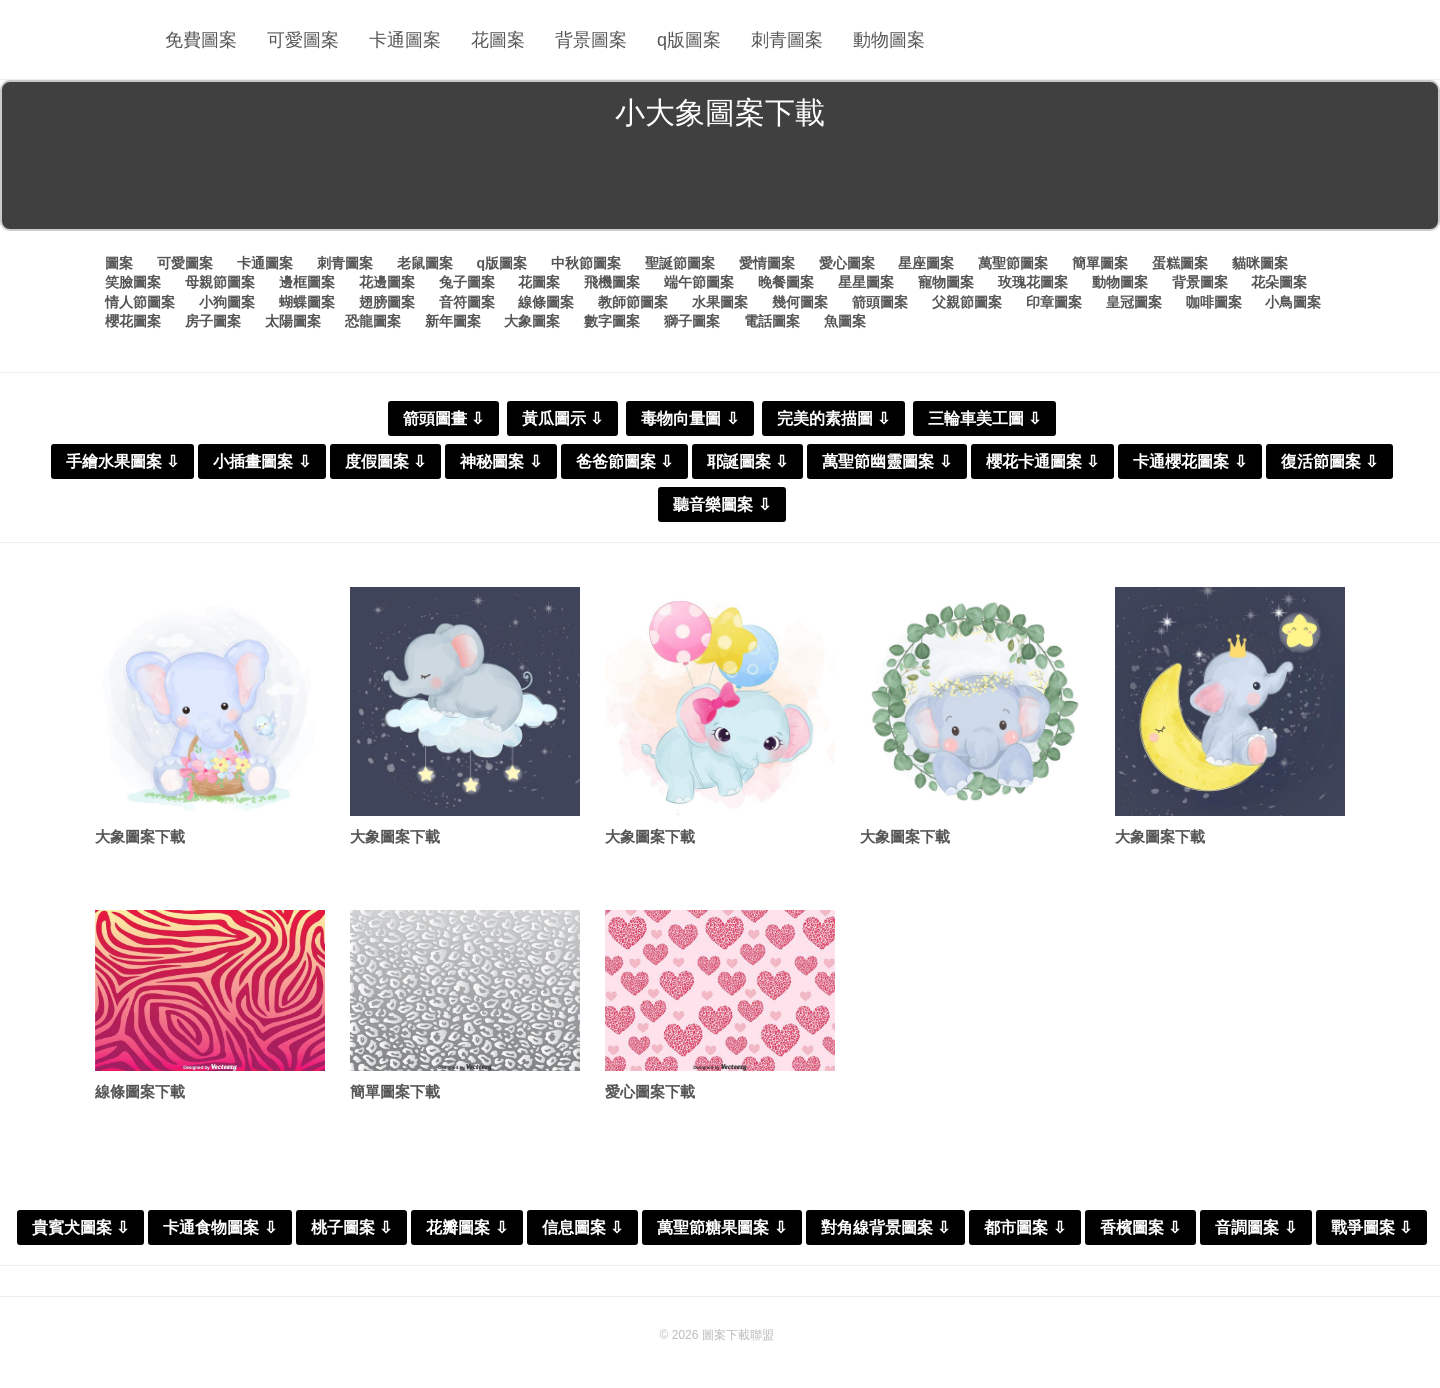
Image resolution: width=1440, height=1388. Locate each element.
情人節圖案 (140, 302)
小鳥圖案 (1293, 302)
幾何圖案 (800, 302)
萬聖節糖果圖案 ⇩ (721, 1227)
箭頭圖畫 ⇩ (443, 418)
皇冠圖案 (1134, 302)
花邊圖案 (387, 282)
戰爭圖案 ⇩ (1371, 1227)
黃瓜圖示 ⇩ (562, 418)
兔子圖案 (467, 282)
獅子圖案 (692, 321)
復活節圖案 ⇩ (1329, 461)
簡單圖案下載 (395, 1091)
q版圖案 (689, 40)
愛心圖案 (847, 263)
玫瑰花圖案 (1033, 282)
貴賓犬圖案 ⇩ (80, 1227)
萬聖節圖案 (1013, 263)
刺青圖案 (787, 40)
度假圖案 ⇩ (385, 461)
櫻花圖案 (133, 321)
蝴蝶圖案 (307, 302)
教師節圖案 (633, 302)
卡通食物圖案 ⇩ (219, 1227)
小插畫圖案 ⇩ (261, 461)
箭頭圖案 (880, 302)
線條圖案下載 (140, 1091)
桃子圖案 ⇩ (351, 1227)
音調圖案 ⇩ (1255, 1227)
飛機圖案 (612, 282)
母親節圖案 (220, 282)
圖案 (119, 263)
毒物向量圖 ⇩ (689, 418)
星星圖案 (866, 282)
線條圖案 (546, 302)
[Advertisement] (720, 184)
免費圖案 (201, 40)
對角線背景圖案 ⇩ (885, 1227)
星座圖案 (926, 263)
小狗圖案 (227, 302)
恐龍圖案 (373, 321)
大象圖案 (532, 321)
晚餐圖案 (786, 282)
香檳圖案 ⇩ (1140, 1227)
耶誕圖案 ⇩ (747, 461)
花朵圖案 (1279, 282)
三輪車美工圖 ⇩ (984, 418)
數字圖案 (612, 321)
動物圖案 (889, 40)
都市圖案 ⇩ (1024, 1227)
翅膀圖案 (387, 302)
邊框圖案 (307, 282)
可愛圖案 (303, 40)
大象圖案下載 (140, 836)
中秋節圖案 (586, 263)
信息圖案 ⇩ (582, 1227)
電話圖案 (772, 321)
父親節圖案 (967, 302)
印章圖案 (1054, 302)
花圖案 (498, 40)
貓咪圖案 (1260, 263)
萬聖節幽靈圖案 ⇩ (886, 461)
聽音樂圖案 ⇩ (721, 504)
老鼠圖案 (425, 263)
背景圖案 (591, 40)
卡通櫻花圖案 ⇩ (1189, 461)
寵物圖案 (946, 282)
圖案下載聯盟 (738, 1335)
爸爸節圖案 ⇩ (624, 461)
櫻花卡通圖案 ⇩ (1042, 461)
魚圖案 (845, 321)
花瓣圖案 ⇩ (466, 1227)
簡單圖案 (1100, 263)
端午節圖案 (699, 282)
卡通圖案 (405, 40)
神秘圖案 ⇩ (500, 461)
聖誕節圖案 (680, 263)
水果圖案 (720, 302)
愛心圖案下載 (650, 1091)
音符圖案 (467, 302)
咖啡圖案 (1214, 302)
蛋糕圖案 (1180, 263)
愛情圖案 (767, 263)
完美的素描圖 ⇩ (833, 418)
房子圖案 (213, 321)
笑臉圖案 (133, 282)
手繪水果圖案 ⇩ (122, 461)
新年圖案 (453, 321)
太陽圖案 (293, 321)
